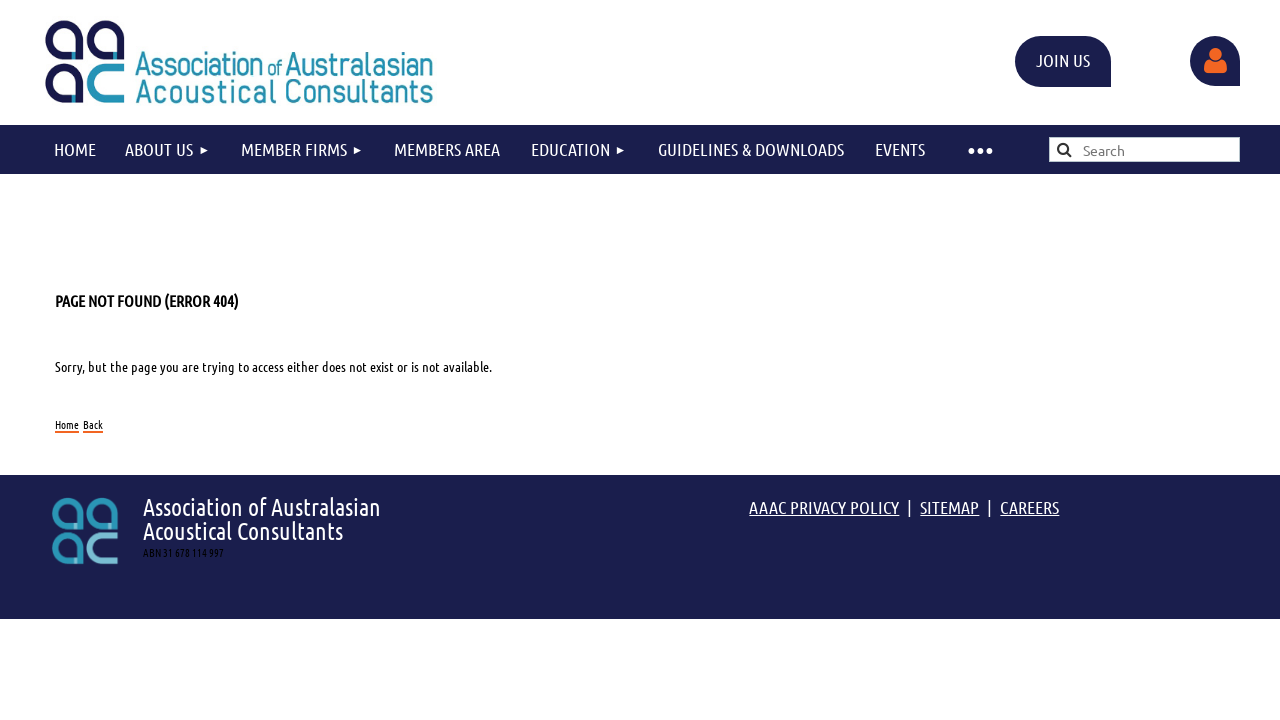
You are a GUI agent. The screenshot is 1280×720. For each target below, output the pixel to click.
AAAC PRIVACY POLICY (824, 507)
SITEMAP (949, 507)
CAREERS (1029, 507)
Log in (1215, 61)
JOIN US (1063, 60)
